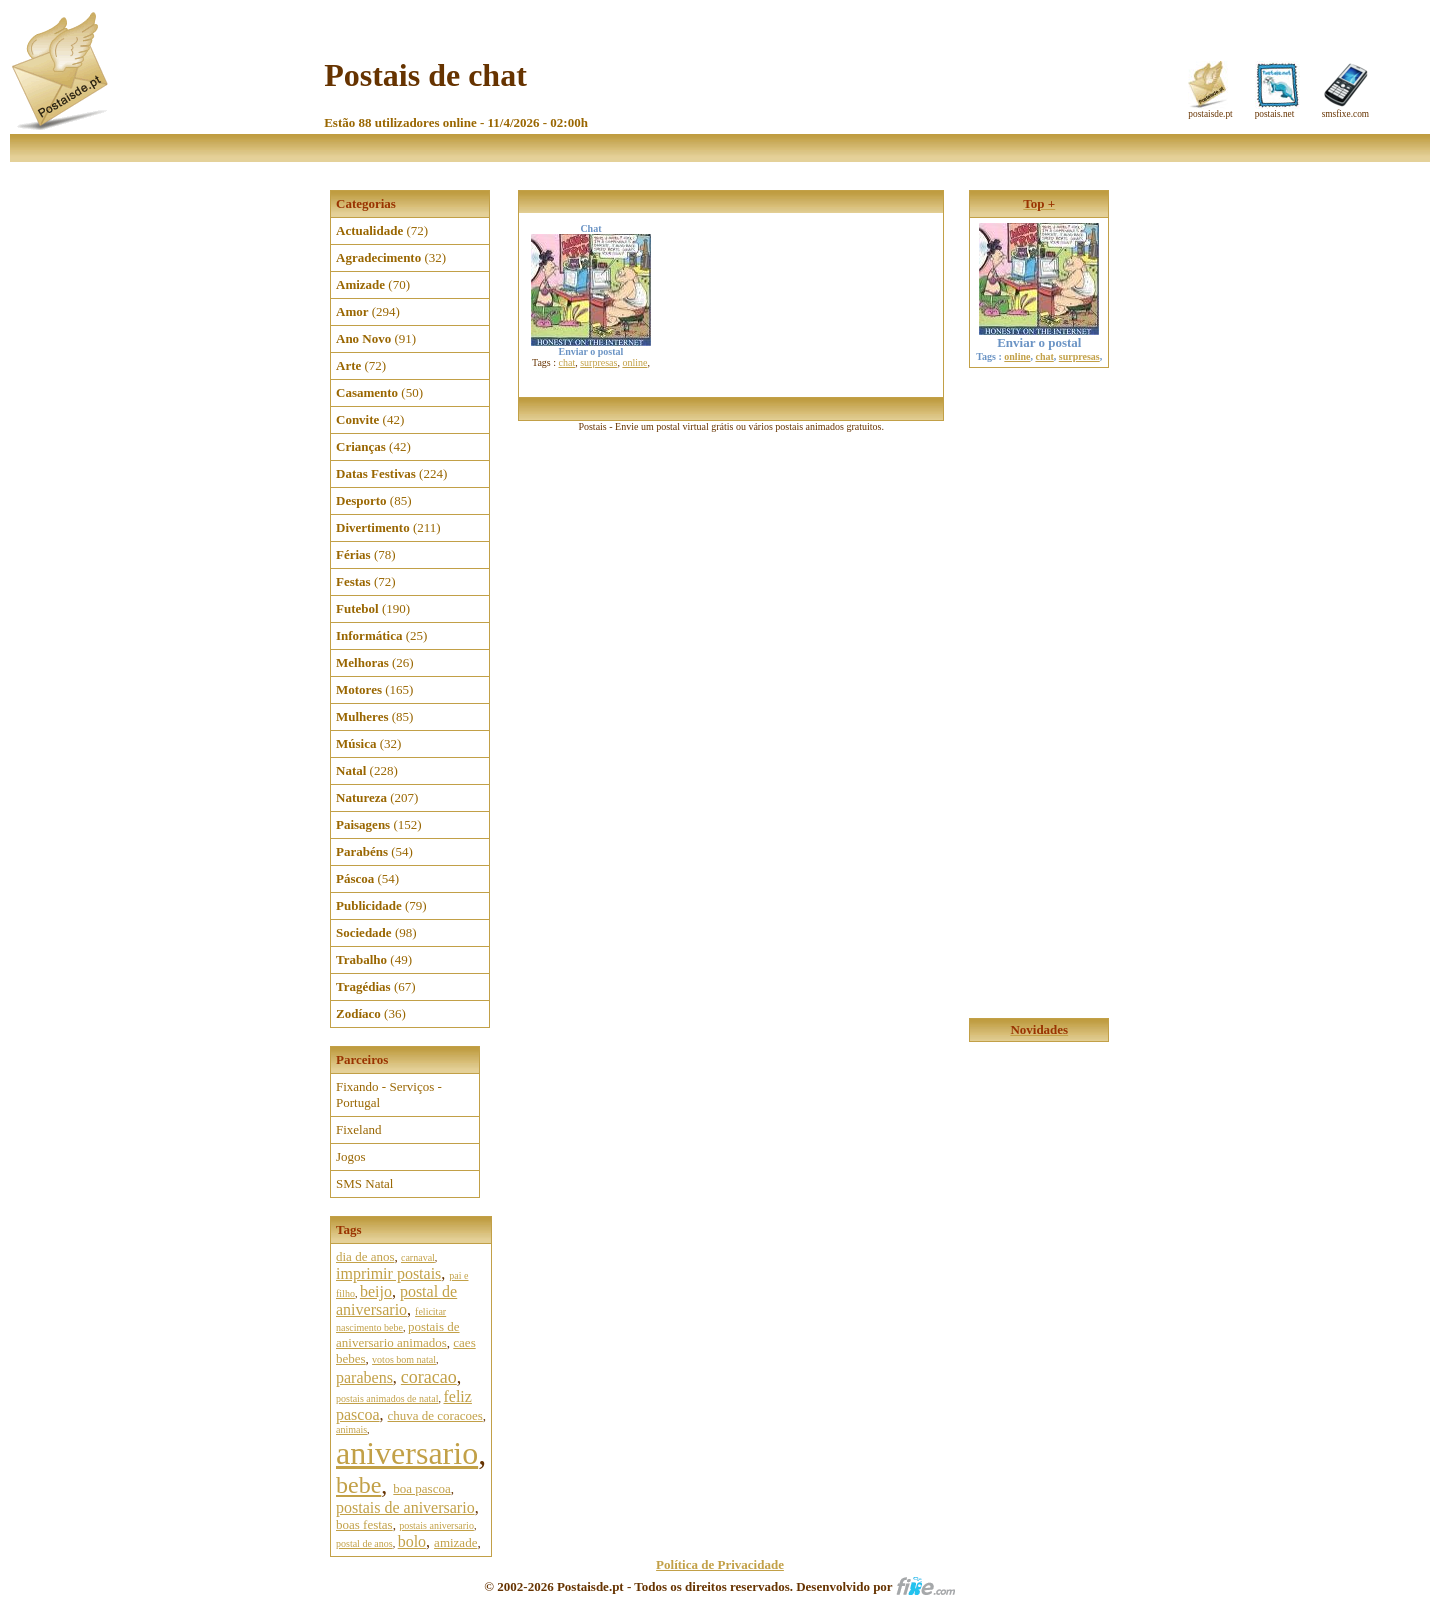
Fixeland (359, 1129)
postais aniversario (436, 1525)
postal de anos (364, 1543)
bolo (412, 1541)
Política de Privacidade (720, 1564)
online (634, 362)
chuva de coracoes (435, 1415)
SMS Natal (364, 1183)
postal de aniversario (396, 1300)
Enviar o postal (1039, 336)
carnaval (418, 1257)
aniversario (407, 1453)
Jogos (351, 1156)
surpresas (598, 362)
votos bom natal (404, 1359)
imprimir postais (388, 1273)
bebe (358, 1485)
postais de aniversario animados (398, 1334)
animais (351, 1429)
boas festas (364, 1524)
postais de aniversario (405, 1507)
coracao (429, 1377)
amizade (455, 1542)
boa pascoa (421, 1488)
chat (567, 362)
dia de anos (365, 1256)
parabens (364, 1377)
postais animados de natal (387, 1398)
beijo (376, 1291)
